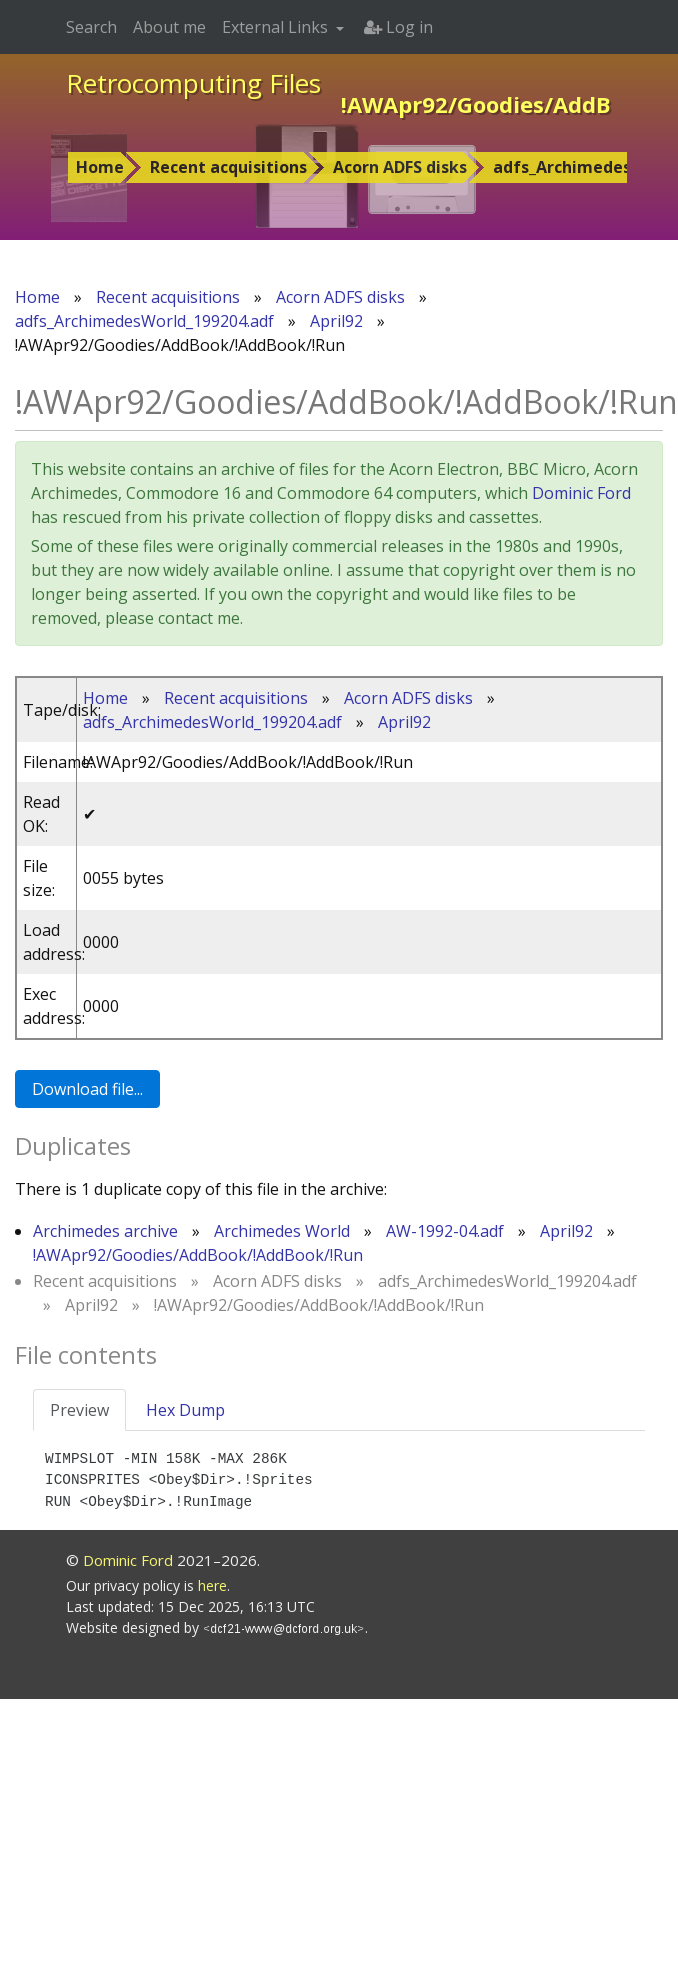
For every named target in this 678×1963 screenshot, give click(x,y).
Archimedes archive (105, 1231)
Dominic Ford (581, 493)
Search (91, 27)
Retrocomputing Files (193, 83)
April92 (336, 321)
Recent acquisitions (228, 167)
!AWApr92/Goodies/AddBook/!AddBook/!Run (198, 1255)
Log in (398, 27)
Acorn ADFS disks (400, 167)
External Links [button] (277, 27)
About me (169, 27)
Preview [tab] (79, 1410)
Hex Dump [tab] (185, 1410)
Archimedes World (282, 1231)
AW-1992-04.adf (445, 1231)
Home (100, 167)
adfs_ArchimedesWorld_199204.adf (144, 321)
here (212, 1585)
